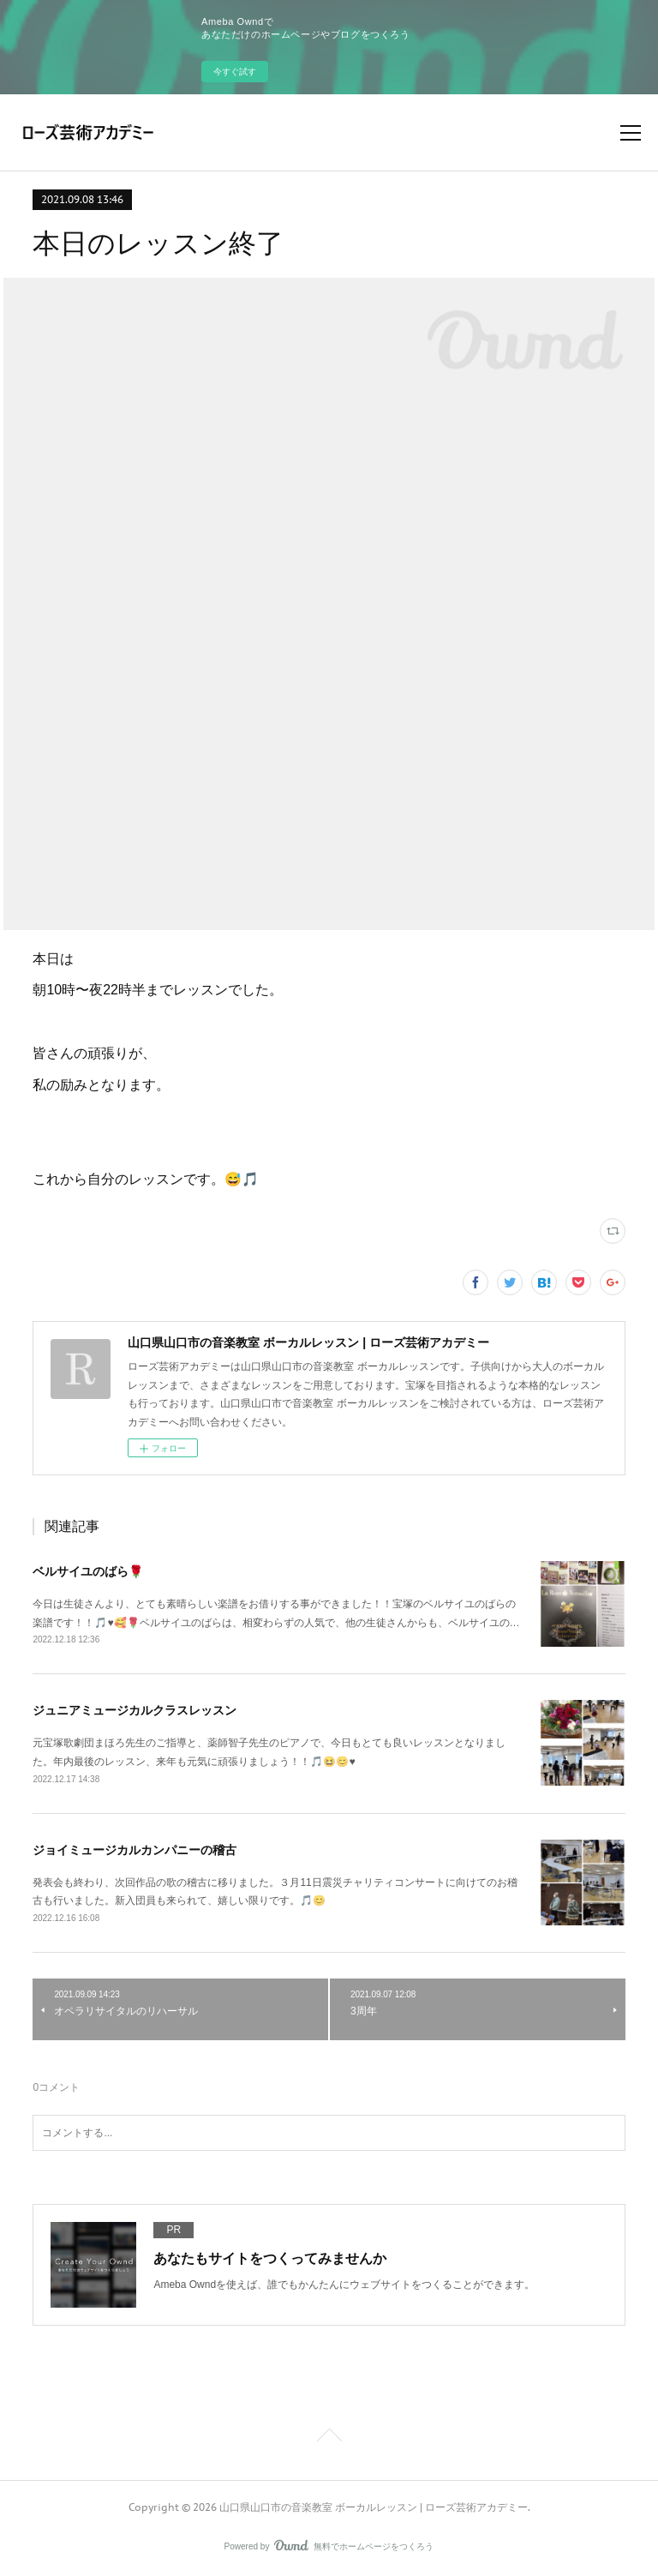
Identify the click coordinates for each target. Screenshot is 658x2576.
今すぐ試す (234, 71)
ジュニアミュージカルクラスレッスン (134, 1710)
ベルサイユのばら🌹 (88, 1571)
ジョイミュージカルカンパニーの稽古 (134, 1850)
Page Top (329, 2438)
